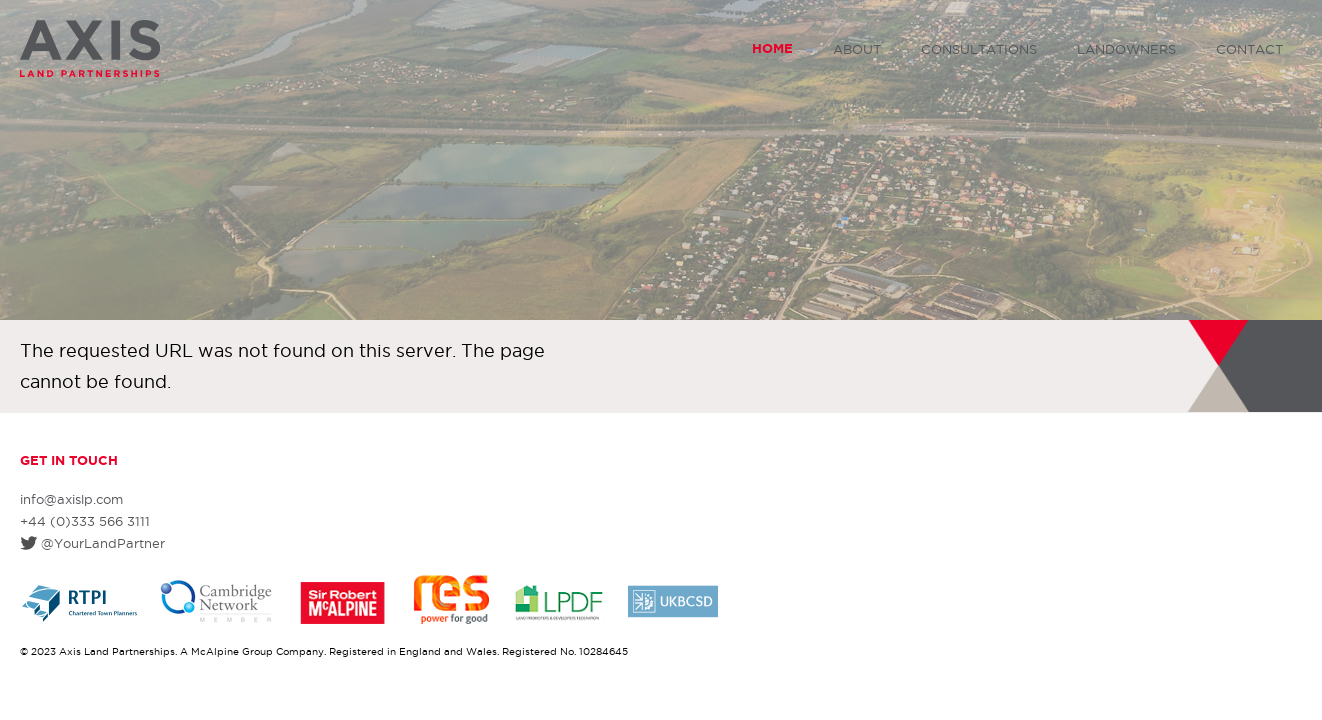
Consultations (979, 49)
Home (772, 48)
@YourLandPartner (103, 543)
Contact (1249, 49)
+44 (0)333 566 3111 (85, 521)
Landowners (1126, 49)
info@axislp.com (71, 499)
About (857, 49)
